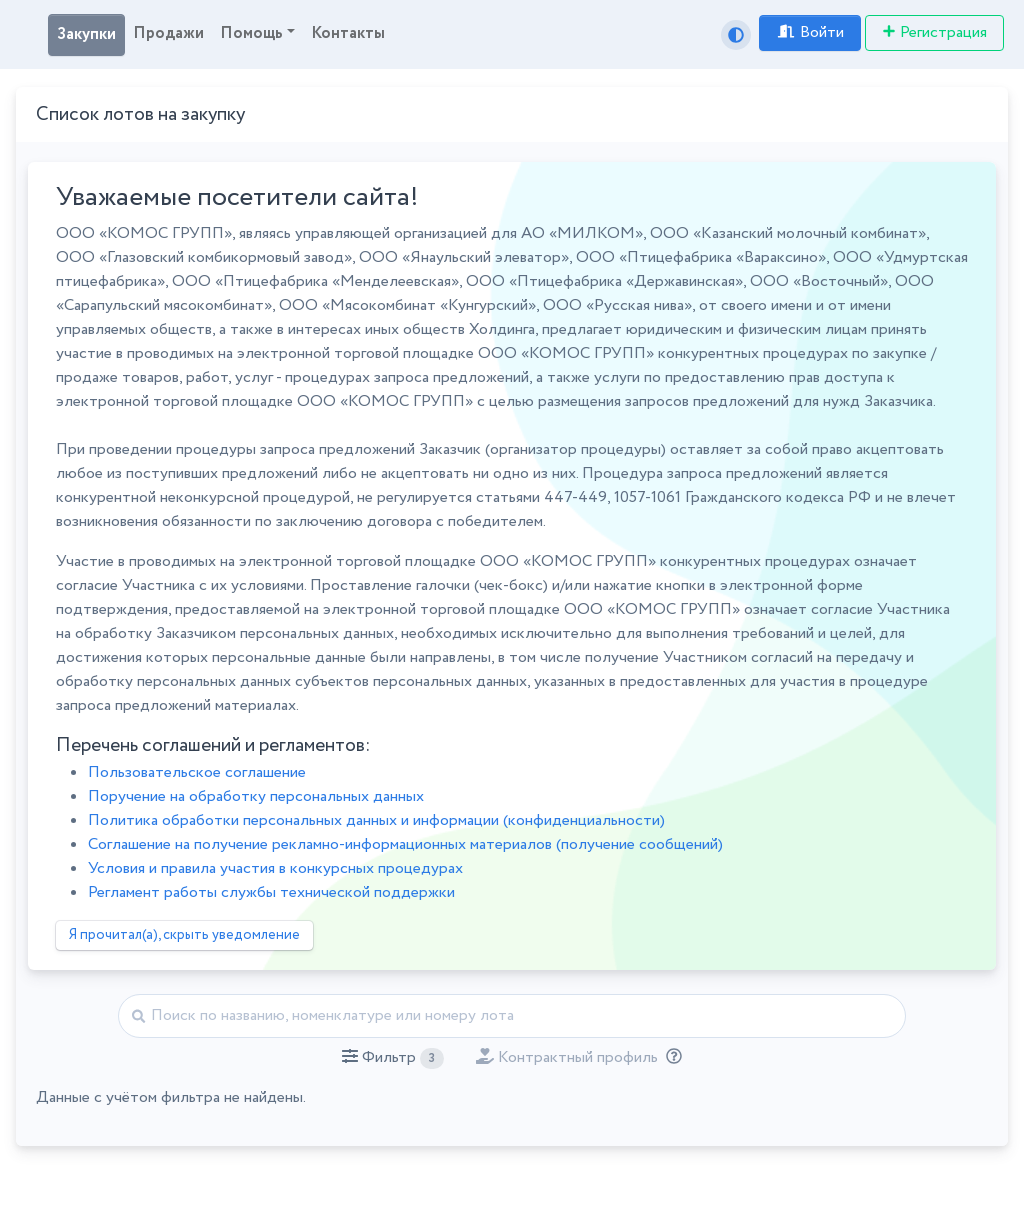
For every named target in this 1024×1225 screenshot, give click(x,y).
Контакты (348, 33)
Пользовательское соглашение (197, 772)
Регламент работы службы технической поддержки (271, 892)
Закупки (86, 34)
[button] (392, 1058)
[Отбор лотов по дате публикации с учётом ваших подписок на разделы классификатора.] (670, 1057)
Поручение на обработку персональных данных (256, 796)
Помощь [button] (251, 33)
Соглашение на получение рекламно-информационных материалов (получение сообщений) (405, 844)
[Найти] (512, 1016)
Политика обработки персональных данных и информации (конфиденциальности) (376, 820)
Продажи (168, 33)
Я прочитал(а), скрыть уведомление (184, 935)
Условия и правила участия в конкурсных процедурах (275, 868)
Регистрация (934, 32)
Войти (810, 32)
